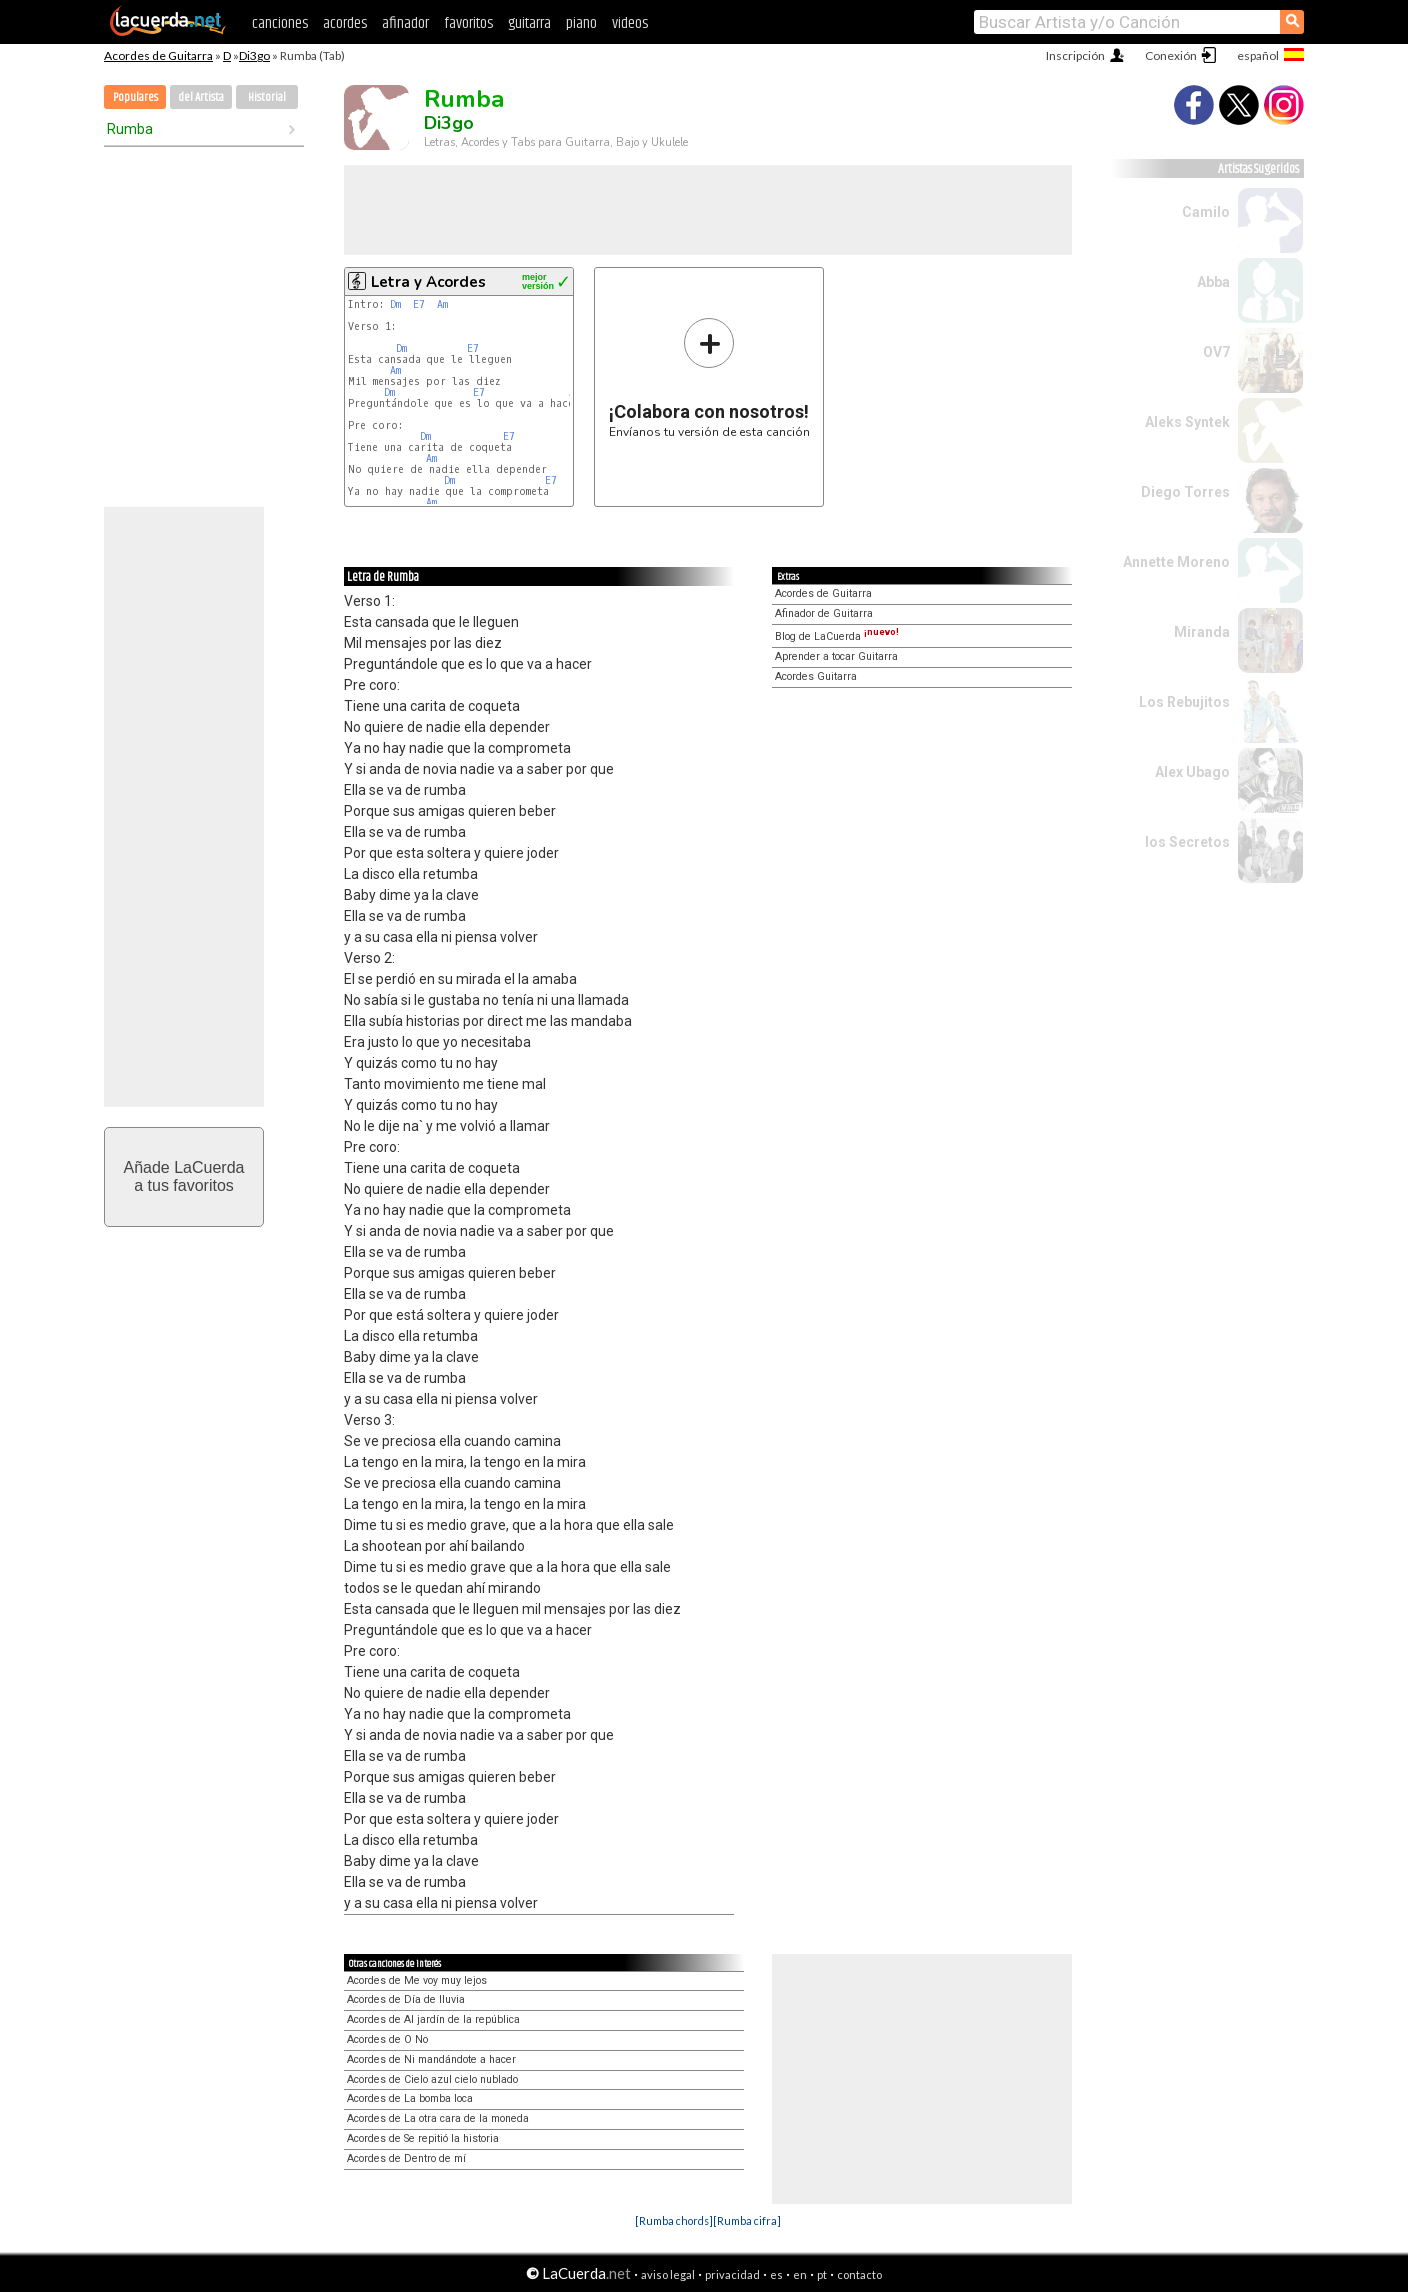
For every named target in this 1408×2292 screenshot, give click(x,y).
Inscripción (1075, 55)
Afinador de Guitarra (824, 613)
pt (822, 2274)
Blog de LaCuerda (837, 636)
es (776, 2274)
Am (442, 304)
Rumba (130, 129)
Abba (1213, 282)
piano (581, 23)
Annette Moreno (1176, 562)
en (800, 2274)
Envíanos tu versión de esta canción (709, 377)
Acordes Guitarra (816, 676)
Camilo (1206, 212)
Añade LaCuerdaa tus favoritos (184, 1176)
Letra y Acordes (428, 282)
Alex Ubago (1192, 772)
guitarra (529, 23)
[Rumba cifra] (747, 2220)
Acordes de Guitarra (158, 55)
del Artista (201, 97)
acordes (345, 23)
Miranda (1202, 632)
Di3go (254, 55)
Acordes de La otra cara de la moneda (438, 2118)
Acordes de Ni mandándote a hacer (431, 2059)
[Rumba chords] (674, 2220)
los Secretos (1187, 842)
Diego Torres (1185, 492)
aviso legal (668, 2274)
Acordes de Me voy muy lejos (417, 1980)
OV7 (1216, 352)
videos (630, 23)
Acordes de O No (387, 2039)
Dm (395, 304)
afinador (405, 23)
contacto (859, 2274)
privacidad (732, 2274)
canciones (280, 23)
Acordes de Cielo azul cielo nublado (432, 2079)
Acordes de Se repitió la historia (423, 2138)
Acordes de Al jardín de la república (433, 2019)
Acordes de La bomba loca (410, 2098)
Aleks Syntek (1187, 422)
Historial (267, 97)
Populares (135, 97)
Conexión (1171, 55)
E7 (419, 304)
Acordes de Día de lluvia (406, 1999)
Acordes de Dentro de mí (406, 2158)
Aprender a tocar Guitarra (836, 656)
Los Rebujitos (1184, 702)
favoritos (468, 23)
